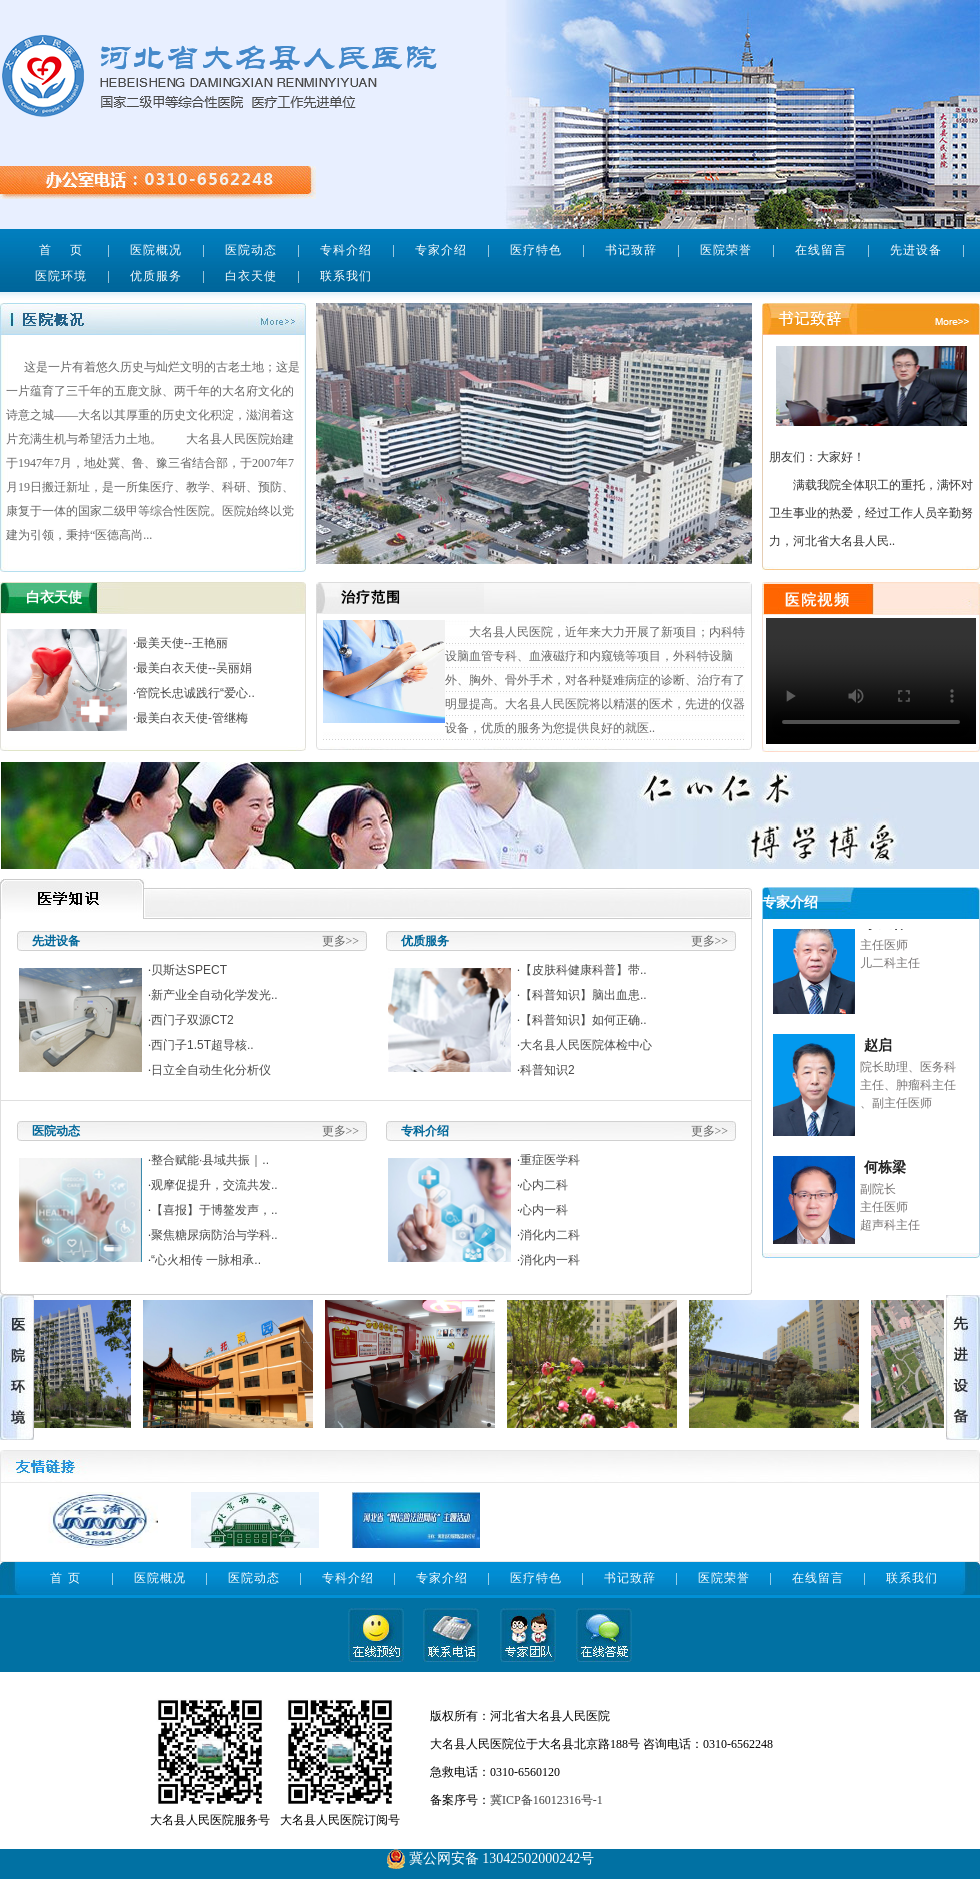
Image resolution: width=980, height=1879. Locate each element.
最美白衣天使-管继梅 (192, 718)
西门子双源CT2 (192, 1020)
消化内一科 (550, 1260)
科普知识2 (547, 1070)
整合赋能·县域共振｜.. (210, 1160)
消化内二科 (550, 1235)
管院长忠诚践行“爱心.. (195, 693)
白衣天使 (251, 276)
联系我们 (346, 276)
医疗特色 (536, 250)
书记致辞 (631, 250)
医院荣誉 (726, 250)
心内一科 (544, 1210)
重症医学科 (550, 1160)
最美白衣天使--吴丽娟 (194, 668)
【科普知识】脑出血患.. (583, 995)
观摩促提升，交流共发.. (214, 1185)
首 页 (60, 250)
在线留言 (821, 250)
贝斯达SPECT (189, 970)
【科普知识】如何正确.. (583, 1020)
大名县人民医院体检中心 (586, 1045)
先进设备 (916, 250)
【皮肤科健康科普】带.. (583, 970)
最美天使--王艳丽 (182, 643)
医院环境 (61, 276)
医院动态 (251, 250)
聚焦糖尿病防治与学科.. (214, 1235)
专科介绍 (346, 250)
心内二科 (544, 1185)
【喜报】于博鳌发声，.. (214, 1210)
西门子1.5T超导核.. (202, 1045)
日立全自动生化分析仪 (211, 1070)
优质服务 (156, 276)
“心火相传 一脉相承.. (206, 1260)
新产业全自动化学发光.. (214, 995)
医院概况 (156, 250)
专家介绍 (441, 250)
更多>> (341, 941)
